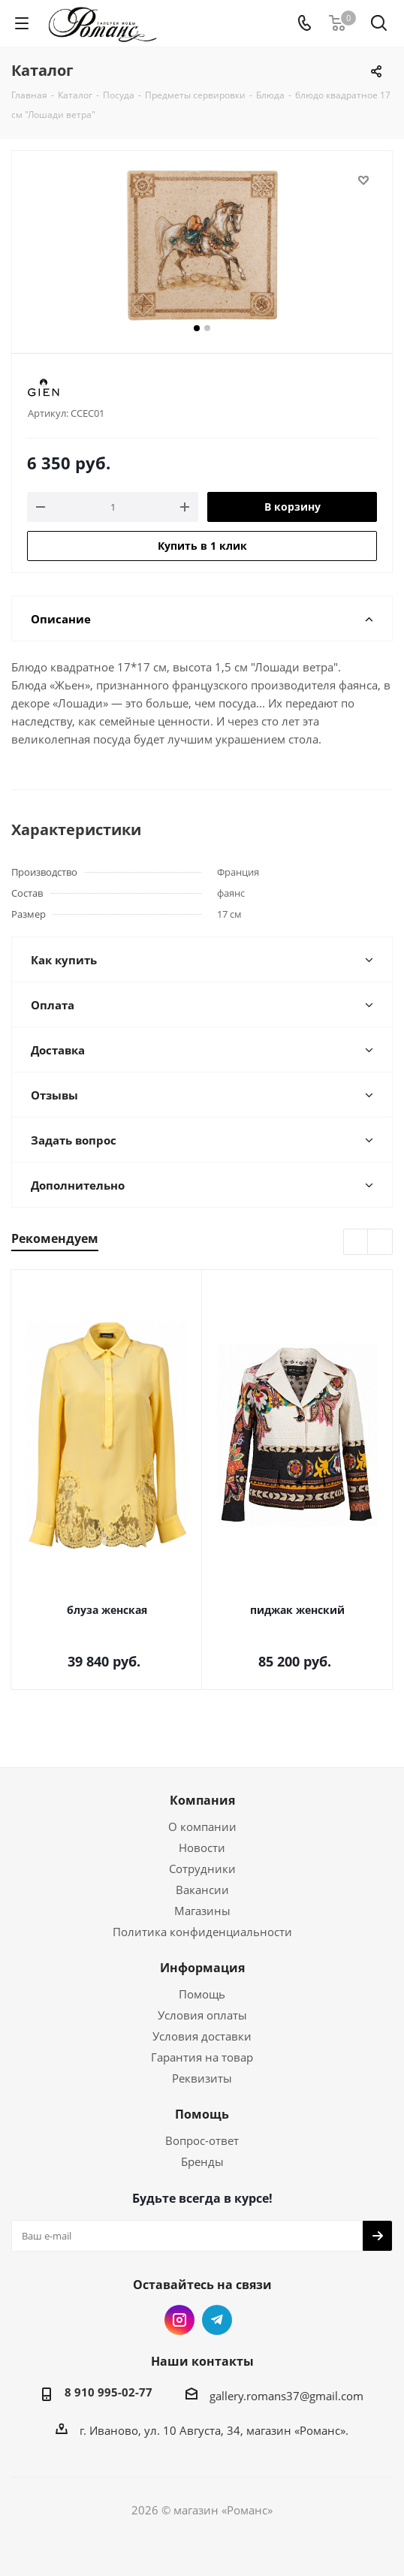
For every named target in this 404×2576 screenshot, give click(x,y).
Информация (202, 1967)
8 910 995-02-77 (108, 2392)
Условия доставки (202, 2036)
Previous (356, 1242)
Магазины (202, 1910)
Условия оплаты (202, 2014)
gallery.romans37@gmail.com (286, 2395)
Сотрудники (202, 1868)
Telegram (217, 2320)
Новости (202, 1847)
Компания (202, 1800)
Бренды (202, 2161)
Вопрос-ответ (202, 2140)
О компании (202, 1826)
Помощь (202, 1993)
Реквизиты (202, 2078)
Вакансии (202, 1889)
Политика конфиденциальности (202, 1931)
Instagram (179, 2320)
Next (380, 1242)
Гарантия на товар (202, 2057)
